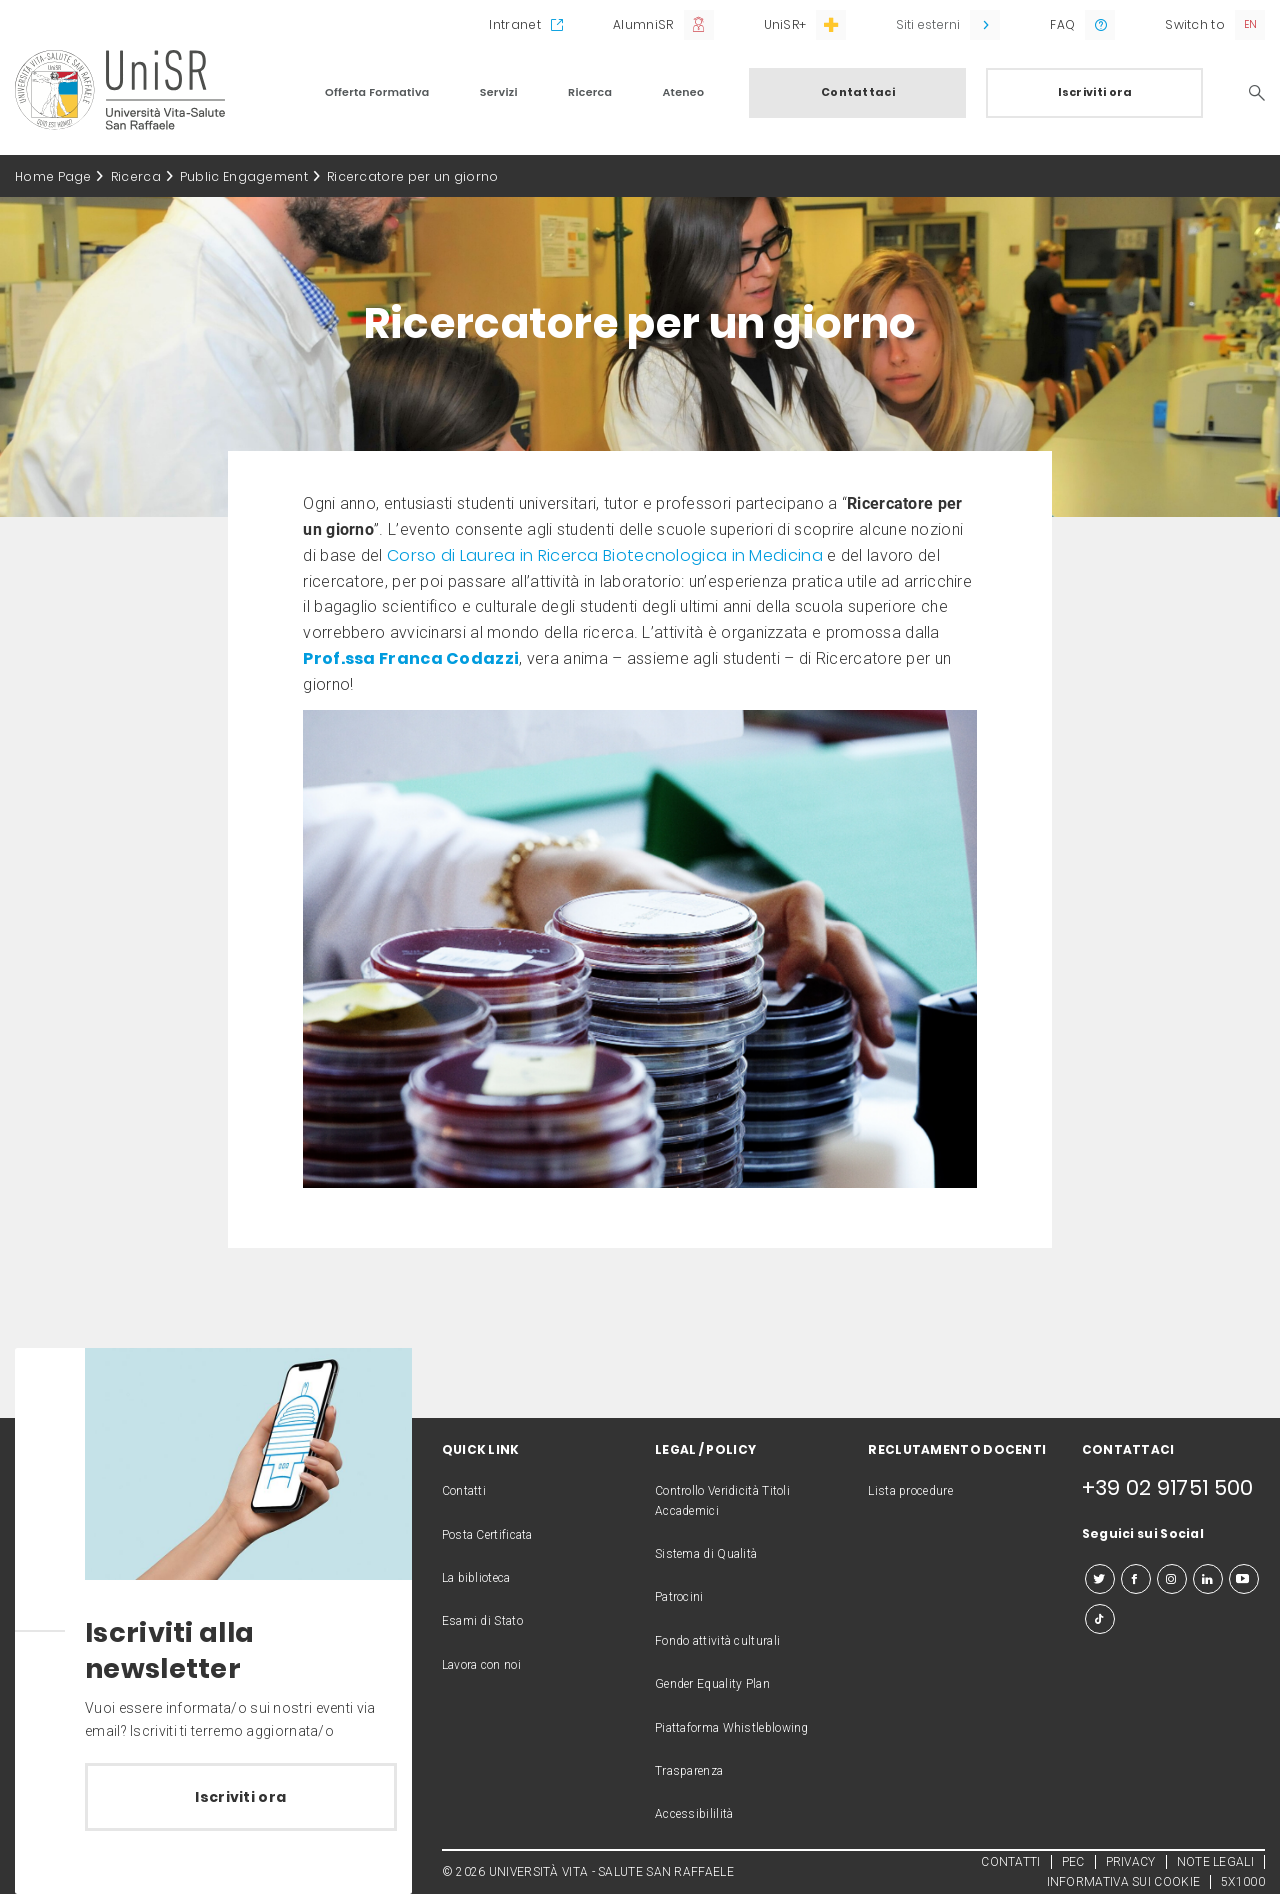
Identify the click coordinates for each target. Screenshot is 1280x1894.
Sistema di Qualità (706, 1554)
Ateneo (683, 92)
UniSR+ (785, 24)
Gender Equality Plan (712, 1684)
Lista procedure (910, 1491)
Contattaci (858, 92)
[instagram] (1172, 1579)
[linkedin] (1208, 1579)
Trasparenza (689, 1771)
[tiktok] (1100, 1619)
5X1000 (1243, 1882)
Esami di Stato (482, 1621)
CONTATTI (1010, 1862)
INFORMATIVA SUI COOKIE (1124, 1882)
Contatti (464, 1491)
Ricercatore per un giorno (413, 176)
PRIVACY (1131, 1862)
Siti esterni (928, 24)
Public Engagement (244, 176)
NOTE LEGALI (1215, 1862)
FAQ (1062, 24)
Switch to (1195, 24)
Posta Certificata (487, 1535)
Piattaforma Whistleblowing (732, 1728)
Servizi (499, 92)
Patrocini (679, 1597)
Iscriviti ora (1095, 92)
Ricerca (590, 92)
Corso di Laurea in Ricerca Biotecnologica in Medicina (605, 555)
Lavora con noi (481, 1665)
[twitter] (1100, 1579)
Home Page (53, 176)
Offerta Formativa (377, 92)
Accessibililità (694, 1814)
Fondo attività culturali (717, 1641)
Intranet (514, 24)
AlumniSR (643, 24)
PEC (1073, 1862)
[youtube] (1244, 1579)
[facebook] (1136, 1579)
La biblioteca (476, 1578)
